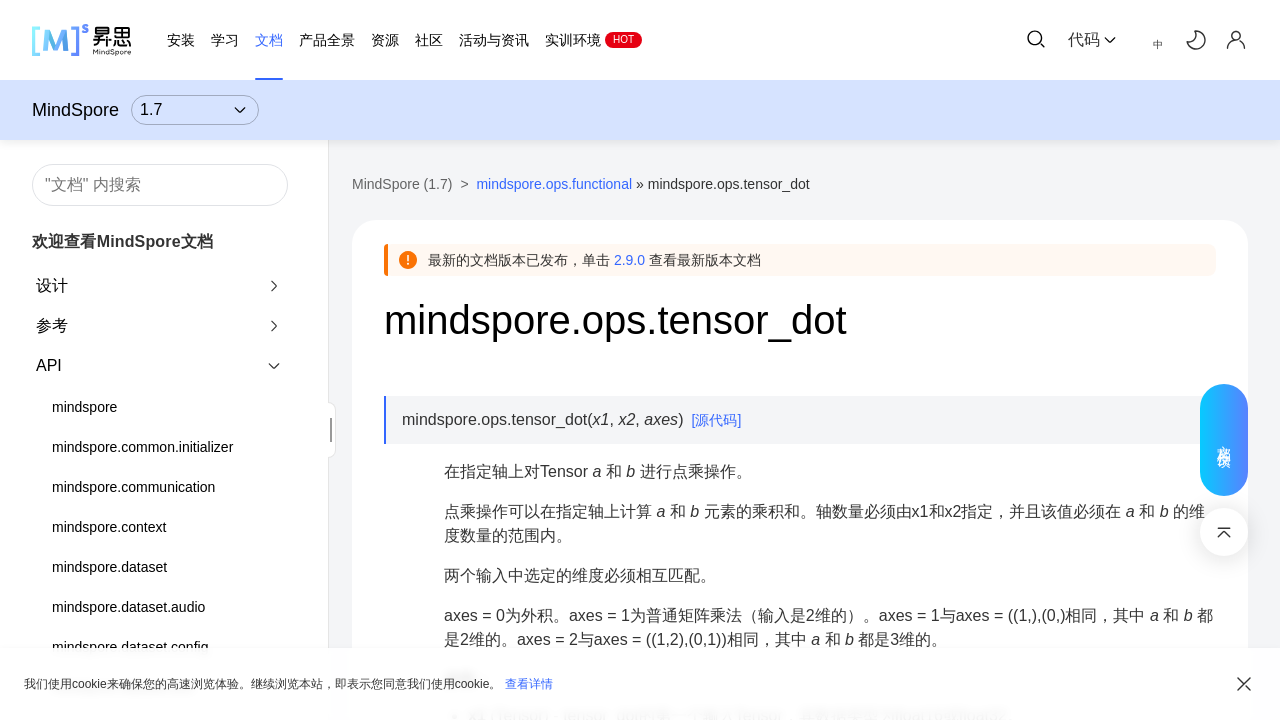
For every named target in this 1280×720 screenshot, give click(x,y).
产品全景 (327, 40)
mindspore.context (109, 527)
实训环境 (573, 40)
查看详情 (529, 684)
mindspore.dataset (109, 567)
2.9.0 (629, 260)
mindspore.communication (133, 487)
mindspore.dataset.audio (128, 607)
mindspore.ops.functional (554, 184)
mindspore (84, 407)
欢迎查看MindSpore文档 (122, 241)
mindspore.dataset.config (130, 647)
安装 (181, 40)
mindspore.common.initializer (142, 447)
